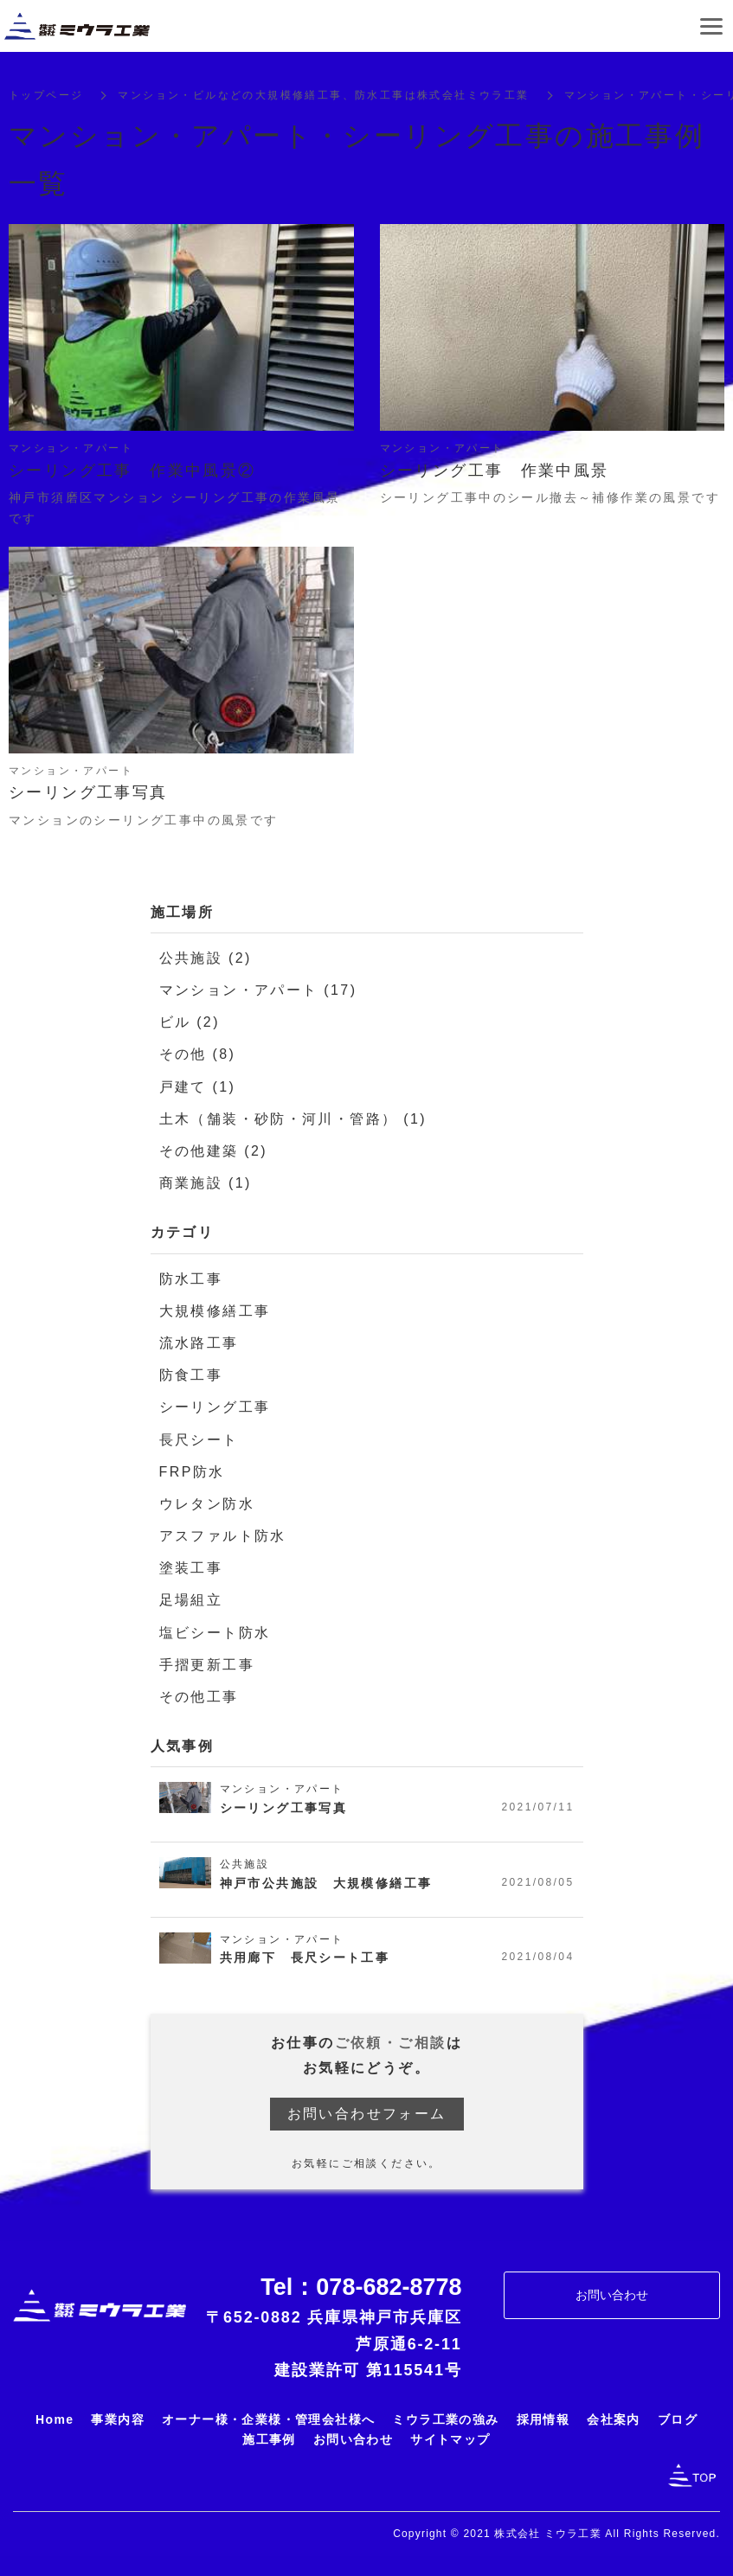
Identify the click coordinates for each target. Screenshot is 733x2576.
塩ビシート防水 (215, 1634)
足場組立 (191, 1601)
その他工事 (199, 1698)
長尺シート (199, 1441)
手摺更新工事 (206, 1666)
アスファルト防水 (222, 1537)
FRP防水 (192, 1473)
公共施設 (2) (205, 959)
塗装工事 (191, 1569)
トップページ (46, 97)
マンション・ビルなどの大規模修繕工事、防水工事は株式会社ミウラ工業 (323, 97)
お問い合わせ (611, 2297)
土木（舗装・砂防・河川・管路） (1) (293, 1120)
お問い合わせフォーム (367, 2115)
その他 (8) (197, 1055)
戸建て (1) (197, 1088)
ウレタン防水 (206, 1505)
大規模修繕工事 (215, 1312)
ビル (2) (189, 1023)
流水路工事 (199, 1344)
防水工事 (191, 1280)
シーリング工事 (215, 1408)
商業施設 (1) (205, 1184)
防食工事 (191, 1376)
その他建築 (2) (213, 1152)
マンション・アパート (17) (258, 991)
